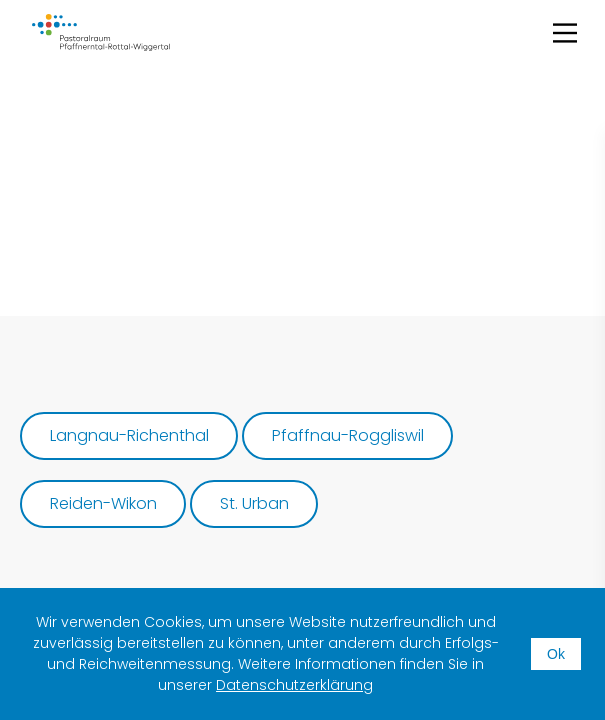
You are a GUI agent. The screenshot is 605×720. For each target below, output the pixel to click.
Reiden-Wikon (103, 503)
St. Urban (254, 503)
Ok (556, 654)
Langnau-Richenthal (129, 435)
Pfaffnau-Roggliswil (348, 435)
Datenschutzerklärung (294, 685)
